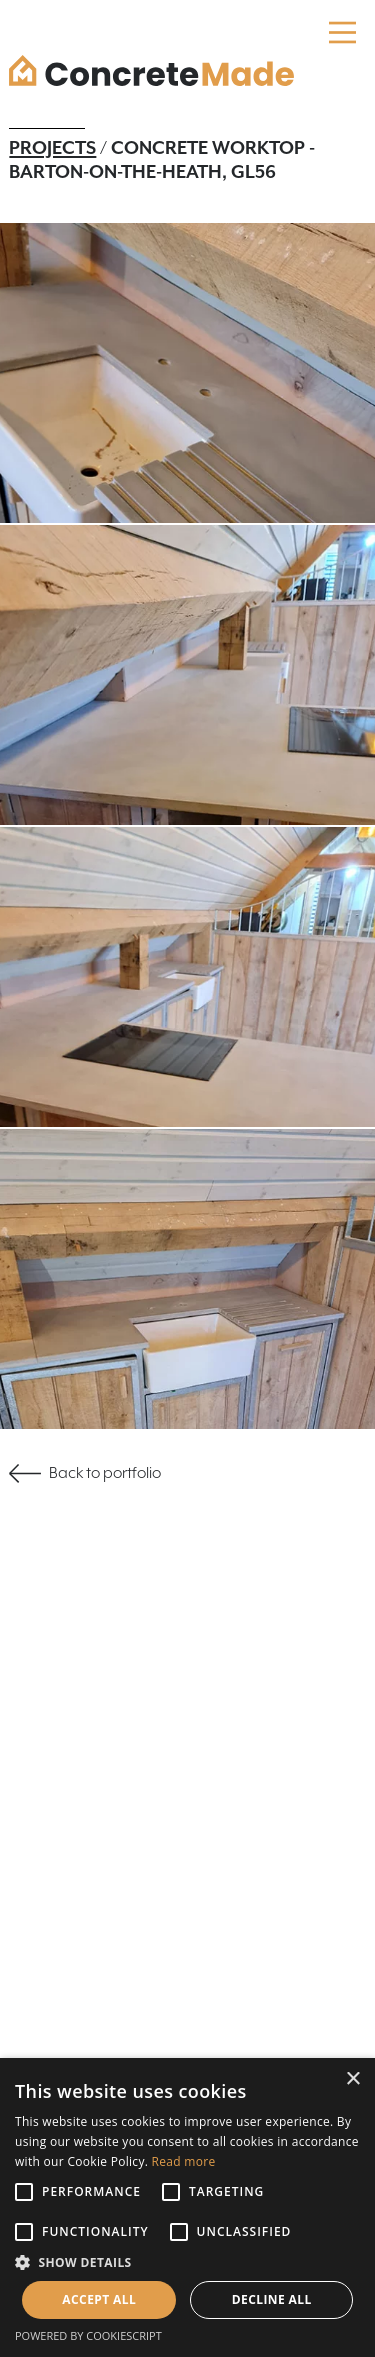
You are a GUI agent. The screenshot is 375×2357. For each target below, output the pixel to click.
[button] (187, 2262)
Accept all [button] (99, 2299)
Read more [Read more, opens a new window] (184, 2161)
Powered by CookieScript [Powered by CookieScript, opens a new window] (88, 2335)
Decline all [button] (272, 2299)
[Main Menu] (342, 32)
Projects (52, 148)
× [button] (352, 2079)
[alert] (187, 2207)
